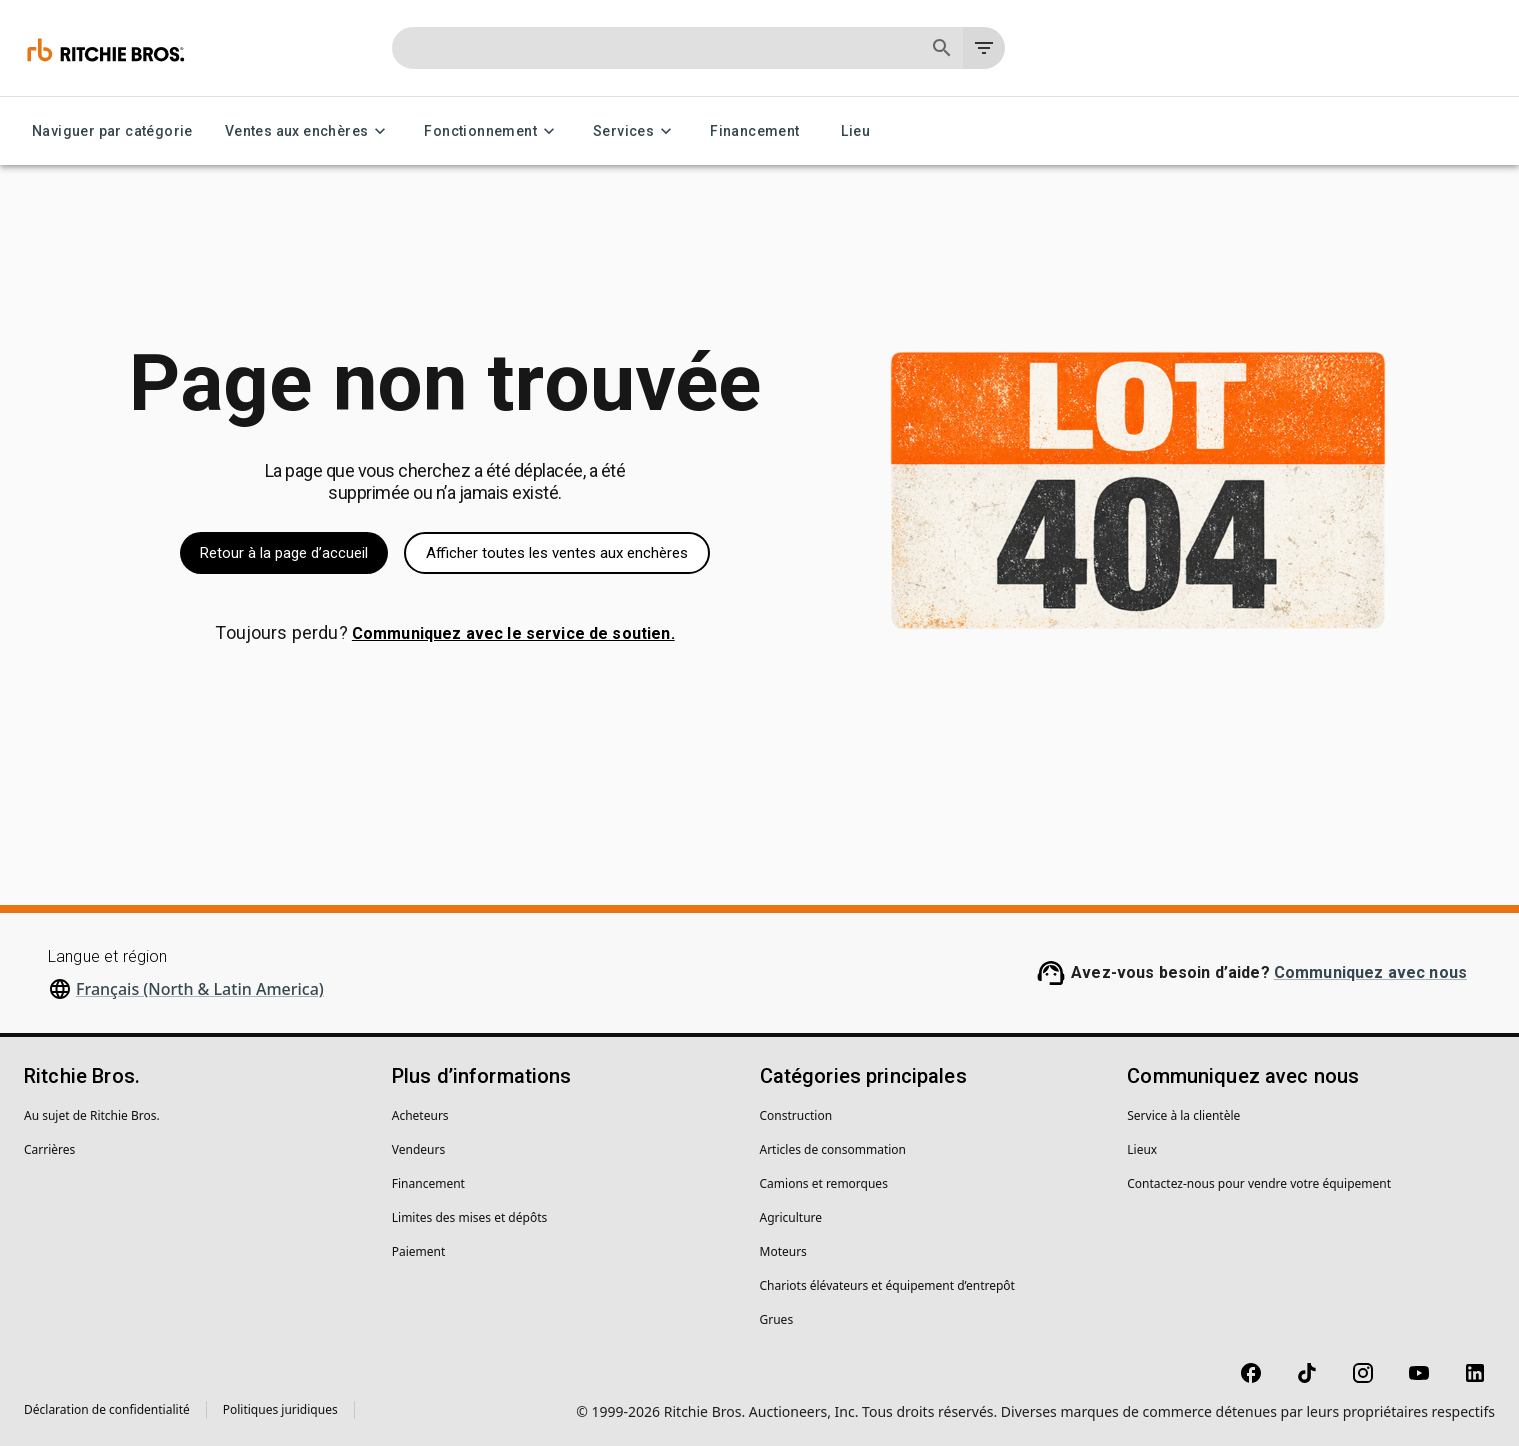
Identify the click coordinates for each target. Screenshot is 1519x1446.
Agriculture (791, 1217)
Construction (796, 1115)
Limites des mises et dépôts (469, 1217)
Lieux (1142, 1149)
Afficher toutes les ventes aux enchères (557, 553)
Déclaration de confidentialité (107, 1409)
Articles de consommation (833, 1149)
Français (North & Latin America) (200, 989)
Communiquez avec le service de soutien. (513, 633)
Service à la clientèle (1183, 1115)
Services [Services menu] (635, 131)
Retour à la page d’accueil (284, 553)
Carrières (49, 1149)
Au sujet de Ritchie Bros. (92, 1115)
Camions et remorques (824, 1183)
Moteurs (783, 1251)
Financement (754, 131)
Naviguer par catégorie (112, 131)
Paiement (419, 1251)
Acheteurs (420, 1115)
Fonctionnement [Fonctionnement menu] (492, 131)
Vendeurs (418, 1149)
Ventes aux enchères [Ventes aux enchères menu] (309, 131)
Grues (777, 1319)
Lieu (856, 131)
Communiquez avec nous (1370, 972)
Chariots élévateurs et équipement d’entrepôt (887, 1285)
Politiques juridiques (280, 1409)
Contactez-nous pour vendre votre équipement (1259, 1183)
